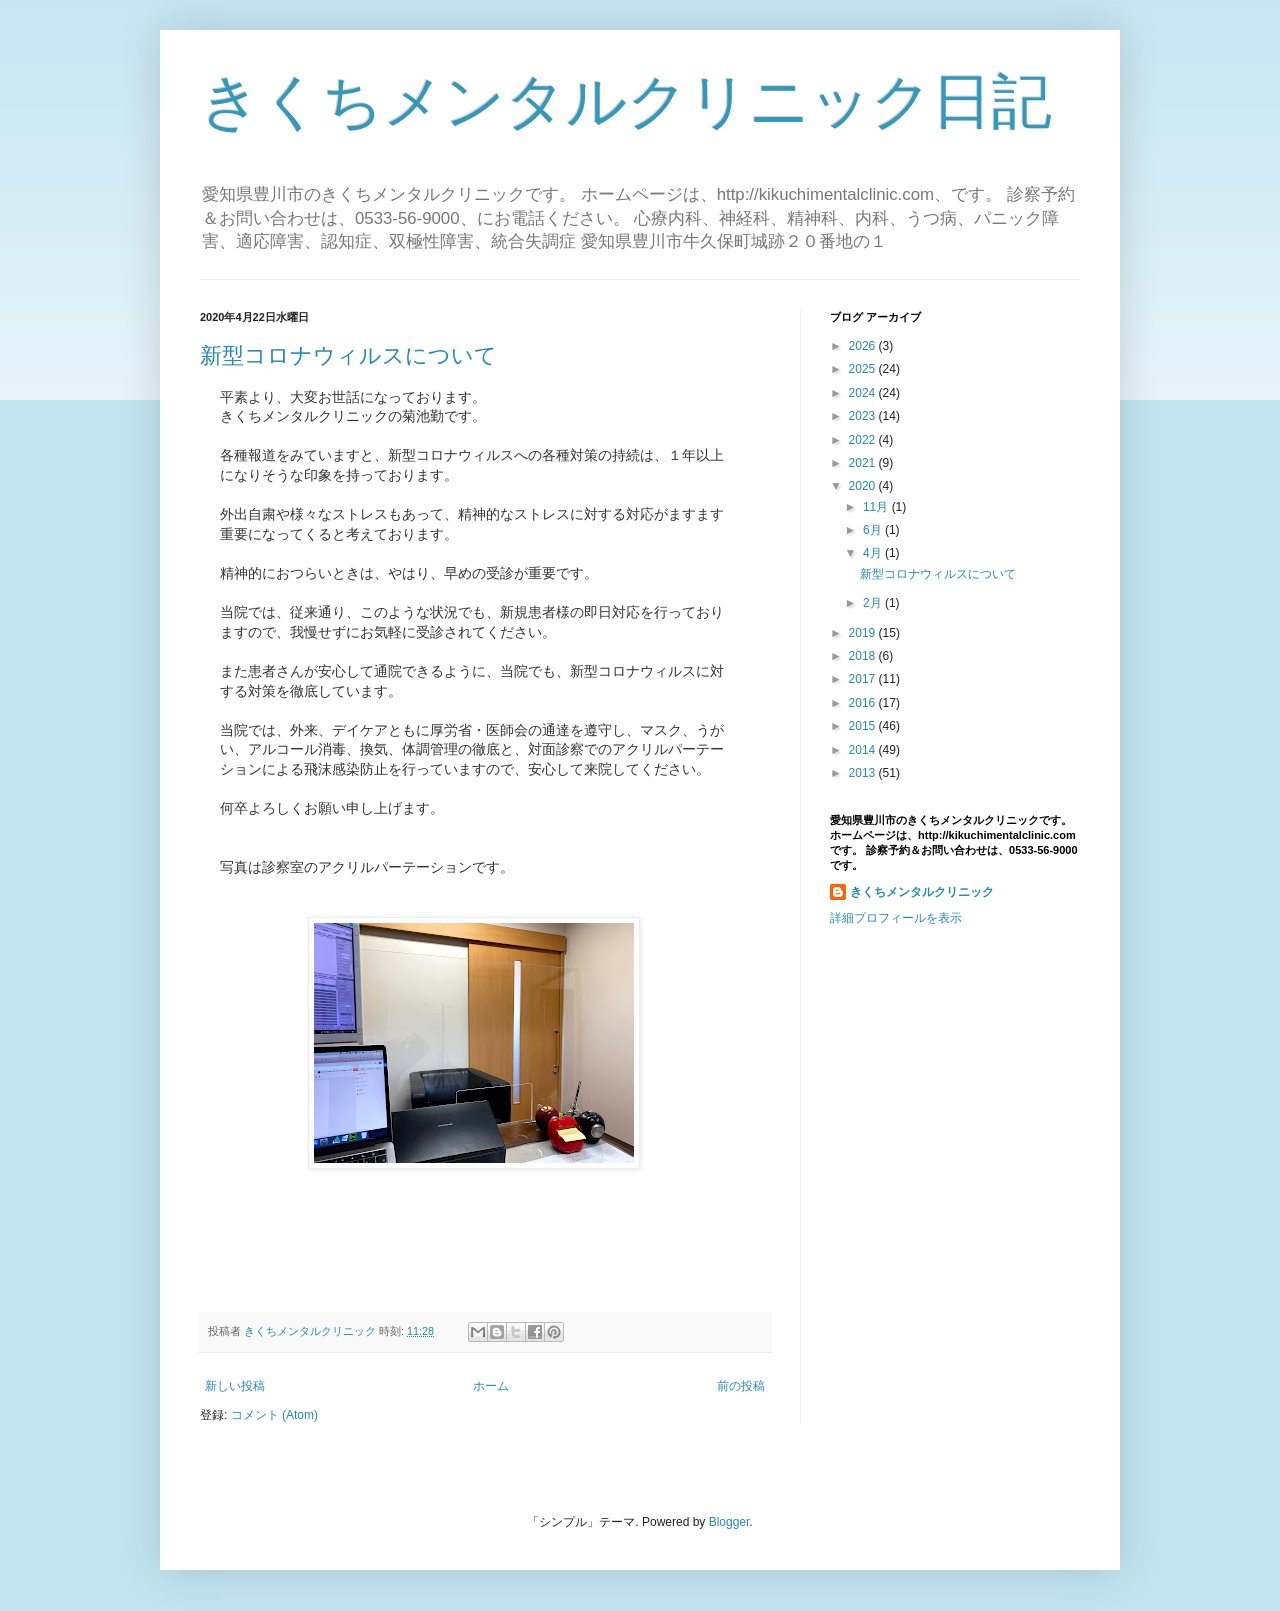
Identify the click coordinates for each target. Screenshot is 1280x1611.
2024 (864, 393)
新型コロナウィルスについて (348, 355)
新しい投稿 (235, 1386)
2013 (864, 773)
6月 (874, 530)
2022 (864, 440)
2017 (864, 679)
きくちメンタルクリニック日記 (626, 101)
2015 (864, 726)
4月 (874, 553)
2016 (864, 703)
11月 (877, 507)
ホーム (491, 1386)
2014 (864, 750)
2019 (864, 633)
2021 (864, 463)
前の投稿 (741, 1386)
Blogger (729, 1522)
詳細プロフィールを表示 (896, 918)
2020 (864, 486)
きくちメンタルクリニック (922, 892)
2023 (864, 416)
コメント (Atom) (274, 1415)
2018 (864, 656)
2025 (864, 369)
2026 (864, 346)
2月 (874, 603)
